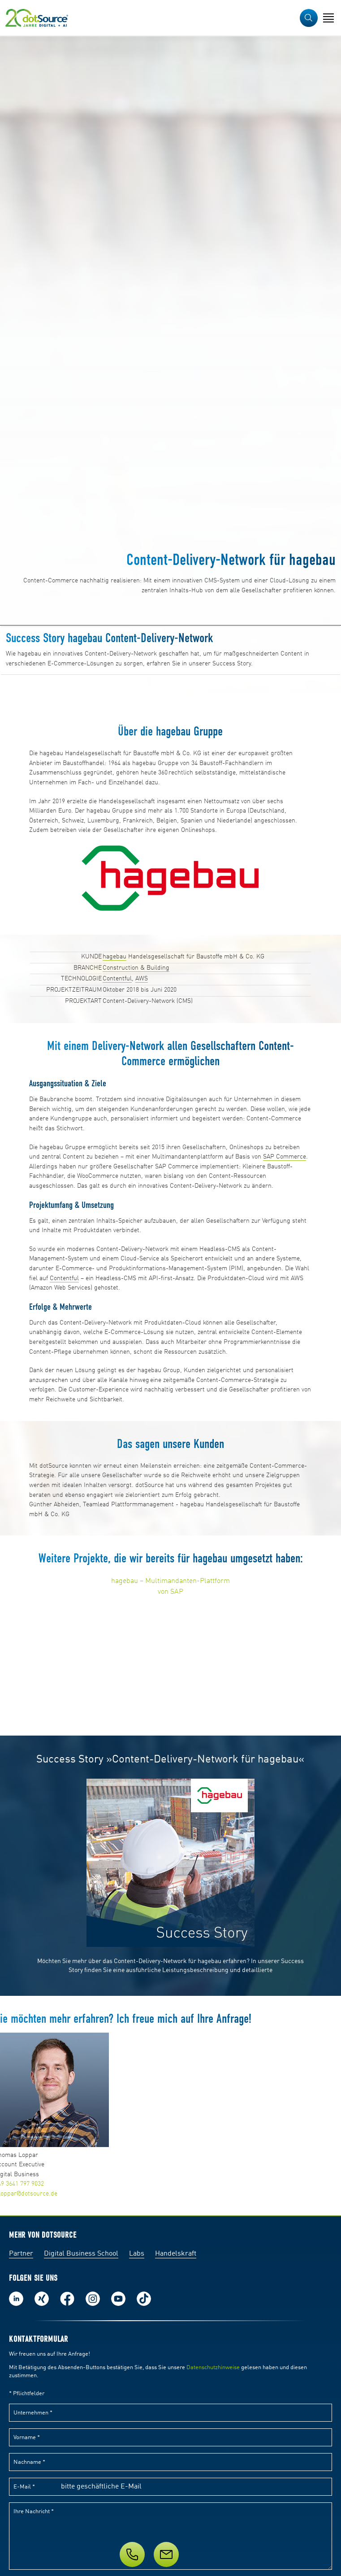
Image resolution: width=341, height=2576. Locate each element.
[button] (309, 18)
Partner (21, 2253)
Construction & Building (136, 968)
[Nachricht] (166, 2554)
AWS (141, 978)
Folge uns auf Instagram (93, 2299)
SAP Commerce (284, 1157)
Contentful (117, 978)
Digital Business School (81, 2253)
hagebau (114, 956)
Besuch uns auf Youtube (118, 2299)
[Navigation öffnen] (328, 18)
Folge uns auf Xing (42, 2299)
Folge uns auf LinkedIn (16, 2299)
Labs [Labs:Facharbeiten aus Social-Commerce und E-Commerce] (136, 2253)
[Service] (170, 2554)
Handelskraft (175, 2253)
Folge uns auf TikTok (144, 2299)
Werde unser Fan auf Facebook (67, 2299)
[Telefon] (132, 2554)
